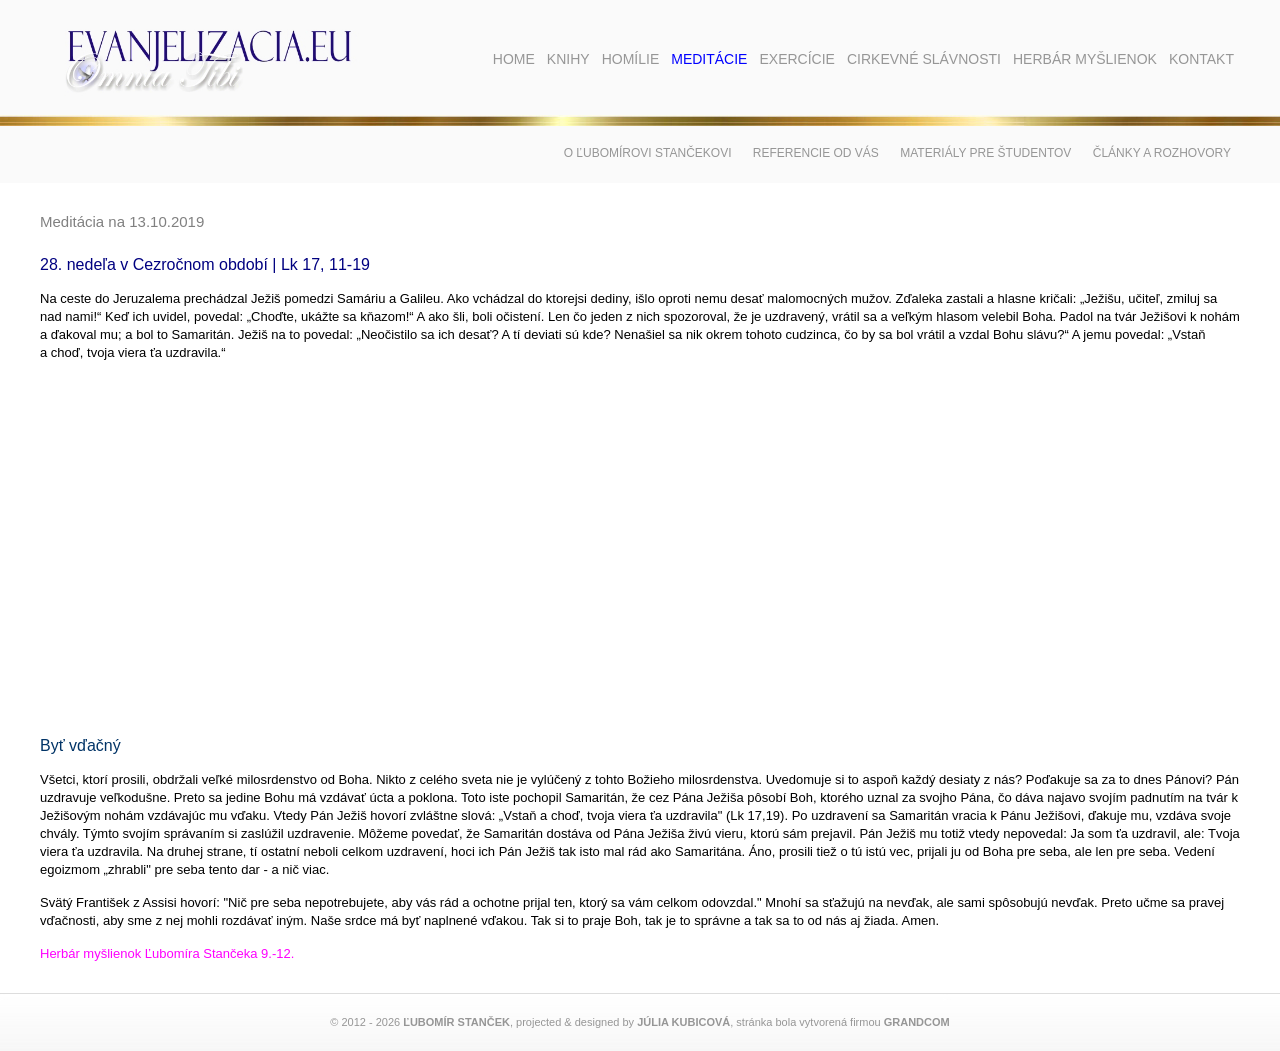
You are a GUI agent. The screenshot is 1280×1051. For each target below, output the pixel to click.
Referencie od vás (816, 153)
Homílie (631, 59)
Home (514, 59)
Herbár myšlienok (1085, 59)
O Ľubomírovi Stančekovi (648, 153)
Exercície (796, 59)
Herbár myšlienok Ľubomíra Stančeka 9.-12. (167, 953)
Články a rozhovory (1162, 153)
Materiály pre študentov (985, 153)
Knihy (568, 59)
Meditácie (709, 59)
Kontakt (1201, 59)
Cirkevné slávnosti (924, 59)
